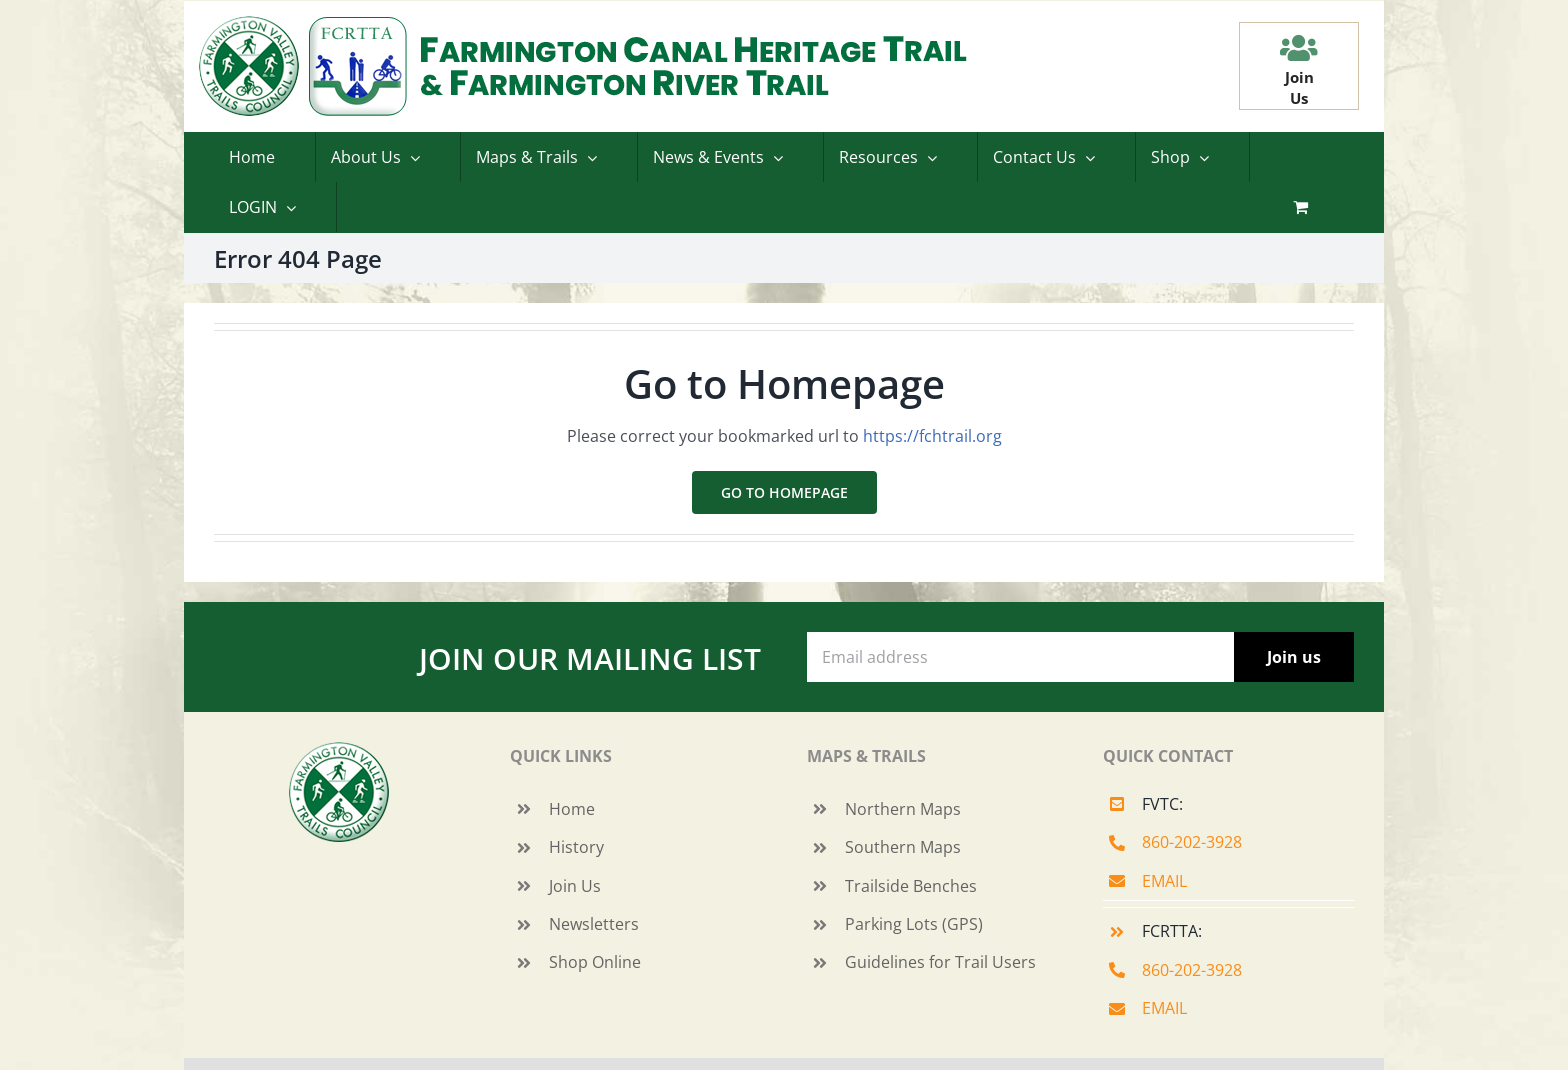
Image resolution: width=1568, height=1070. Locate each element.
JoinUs (1299, 87)
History (576, 847)
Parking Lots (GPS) (914, 924)
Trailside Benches (911, 886)
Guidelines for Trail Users (940, 962)
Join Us (575, 886)
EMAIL (1164, 881)
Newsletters (594, 924)
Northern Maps (903, 809)
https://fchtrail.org (932, 436)
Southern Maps (903, 847)
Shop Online (595, 962)
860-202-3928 (1192, 842)
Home (572, 809)
